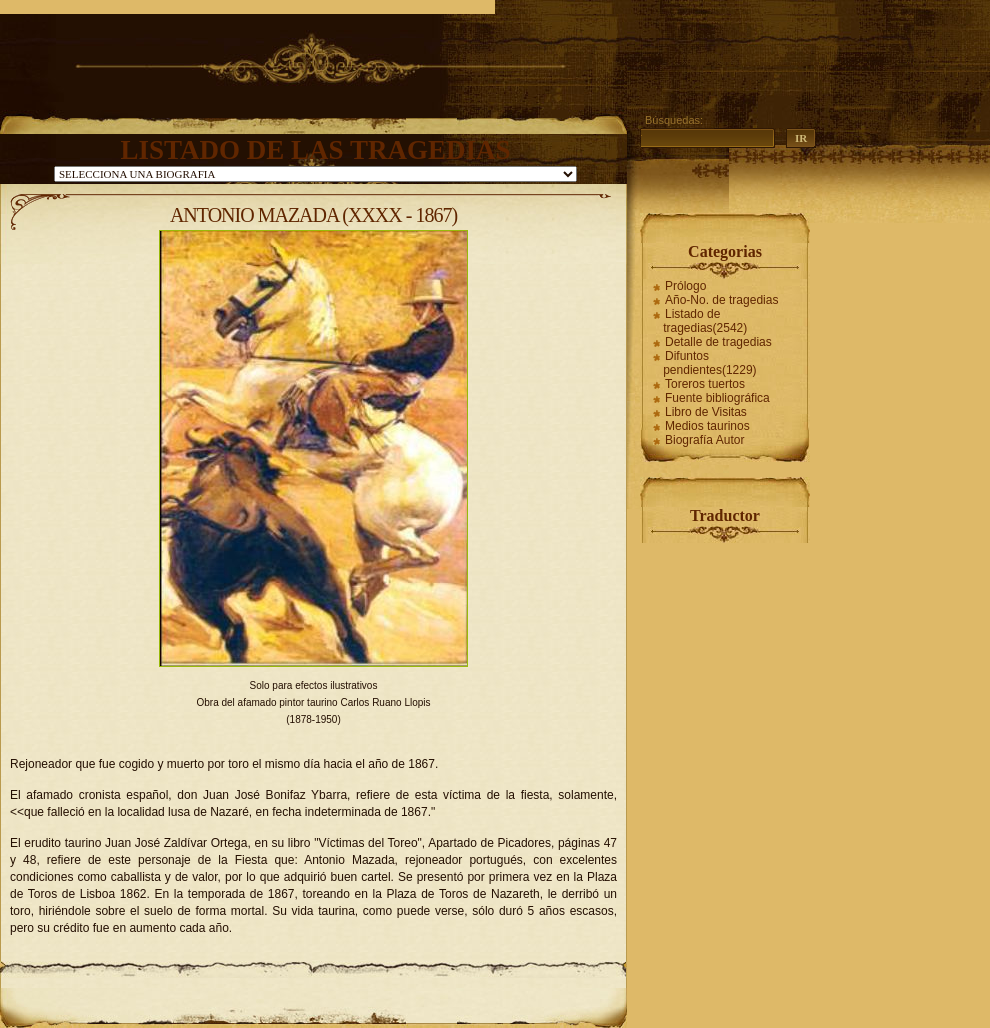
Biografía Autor (704, 440)
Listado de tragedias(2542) (705, 321)
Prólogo (685, 286)
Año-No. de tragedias (721, 300)
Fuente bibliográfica (717, 398)
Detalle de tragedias (718, 342)
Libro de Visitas (706, 412)
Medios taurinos (707, 426)
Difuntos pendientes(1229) (709, 363)
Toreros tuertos (705, 384)
